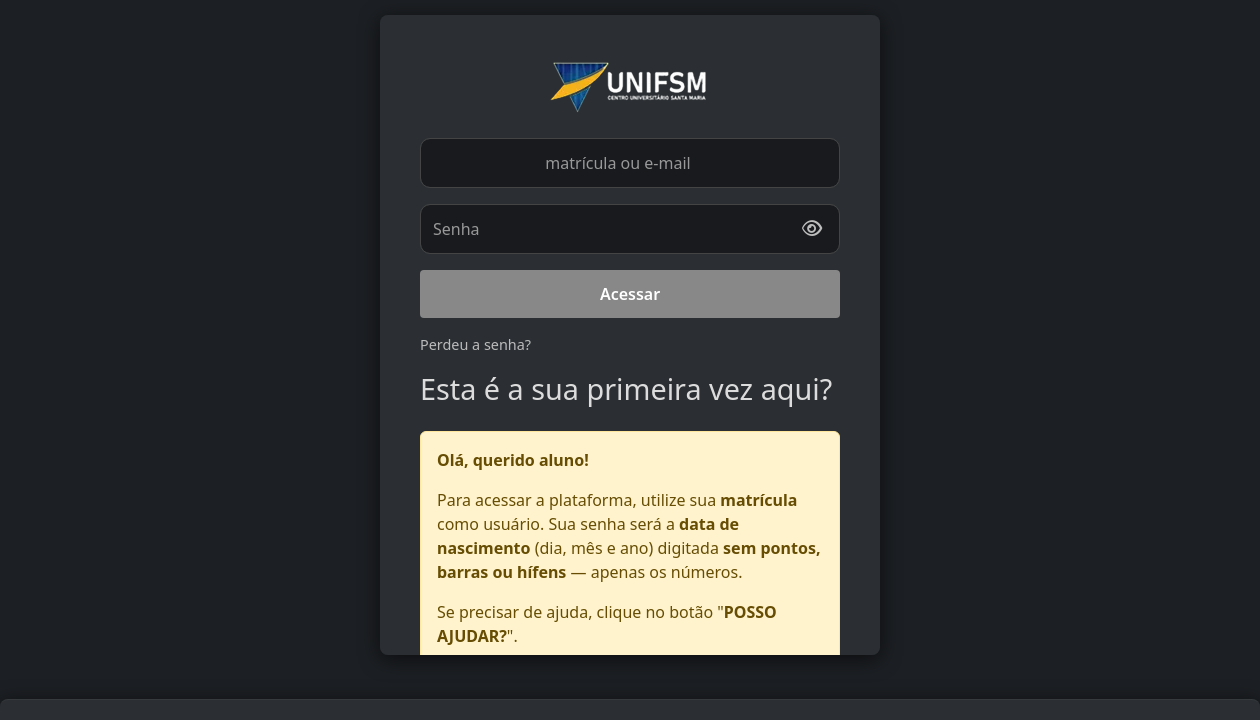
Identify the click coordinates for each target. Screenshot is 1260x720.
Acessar (630, 294)
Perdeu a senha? (475, 344)
